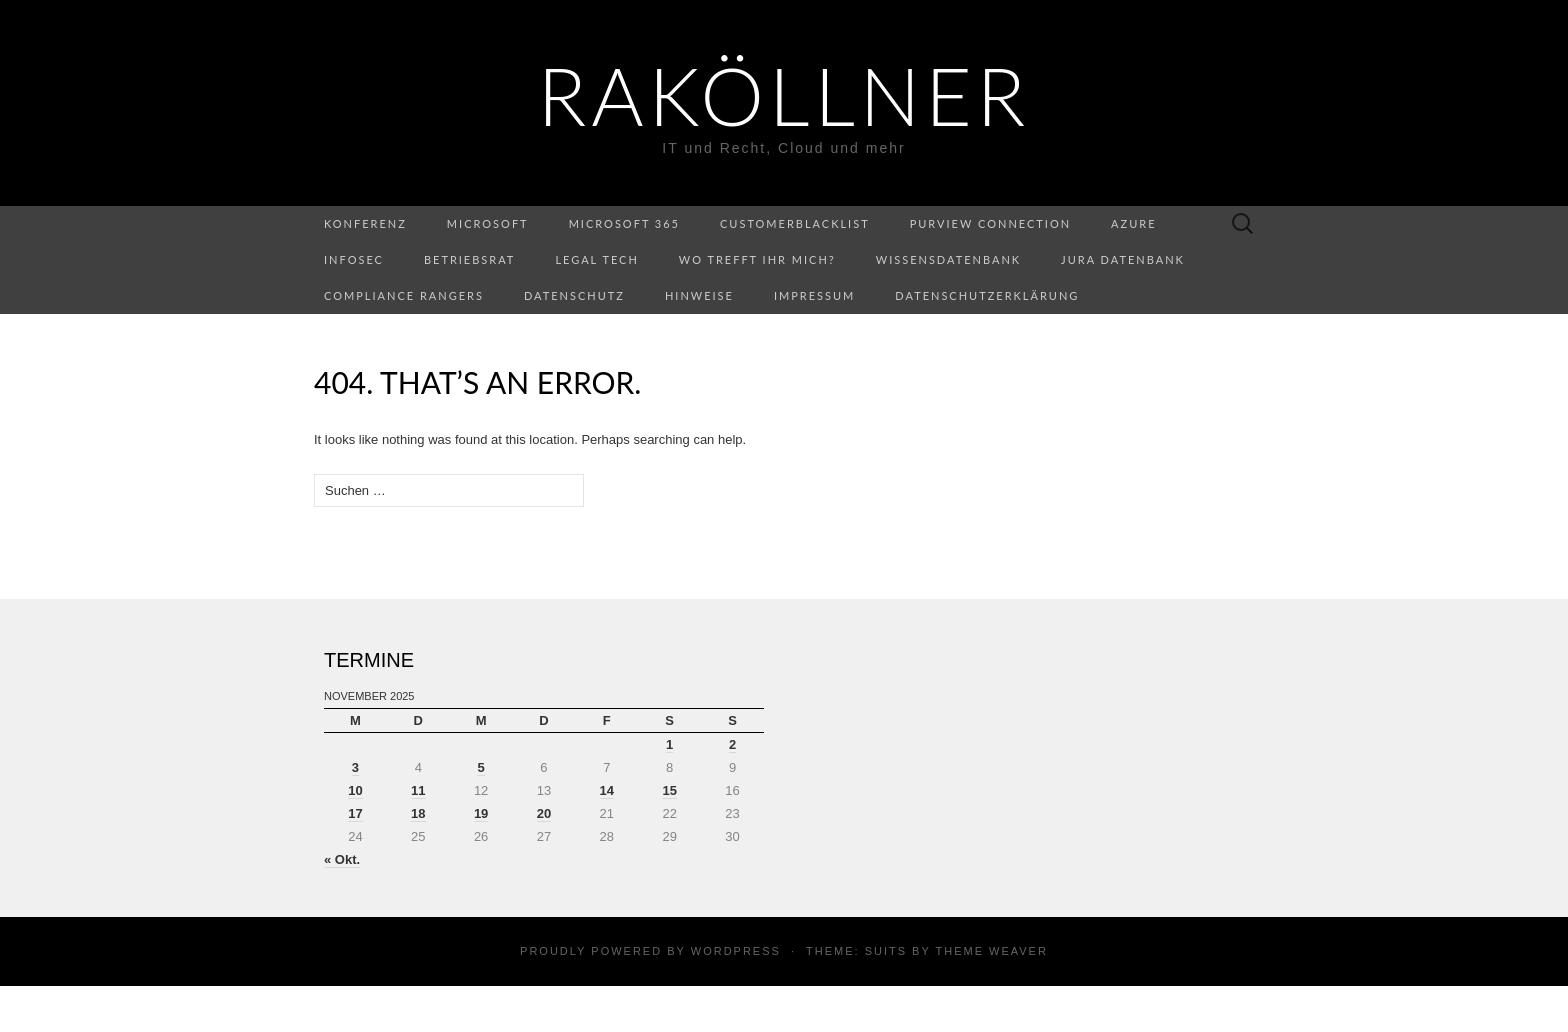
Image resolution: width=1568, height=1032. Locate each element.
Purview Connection (990, 223)
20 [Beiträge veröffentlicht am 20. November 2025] (544, 813)
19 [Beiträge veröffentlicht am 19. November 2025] (481, 813)
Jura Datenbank (1123, 259)
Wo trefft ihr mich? (757, 259)
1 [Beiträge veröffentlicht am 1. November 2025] (669, 744)
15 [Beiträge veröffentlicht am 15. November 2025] (669, 790)
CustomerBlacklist (795, 223)
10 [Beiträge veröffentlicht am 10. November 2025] (355, 790)
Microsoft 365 (624, 223)
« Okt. (342, 859)
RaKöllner (784, 95)
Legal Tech (596, 259)
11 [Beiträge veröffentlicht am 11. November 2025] (418, 790)
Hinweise (699, 295)
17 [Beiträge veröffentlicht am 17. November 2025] (355, 813)
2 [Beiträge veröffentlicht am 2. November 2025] (732, 744)
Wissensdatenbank (948, 259)
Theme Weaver (991, 951)
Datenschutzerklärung (987, 295)
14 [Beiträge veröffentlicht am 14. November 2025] (607, 790)
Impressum (814, 295)
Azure (1133, 223)
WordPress (736, 951)
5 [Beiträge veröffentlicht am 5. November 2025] (480, 767)
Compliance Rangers (404, 295)
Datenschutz (574, 295)
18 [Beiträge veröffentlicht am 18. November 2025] (418, 813)
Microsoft (488, 223)
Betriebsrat (469, 259)
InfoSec (354, 259)
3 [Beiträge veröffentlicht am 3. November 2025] (355, 767)
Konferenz (365, 223)
